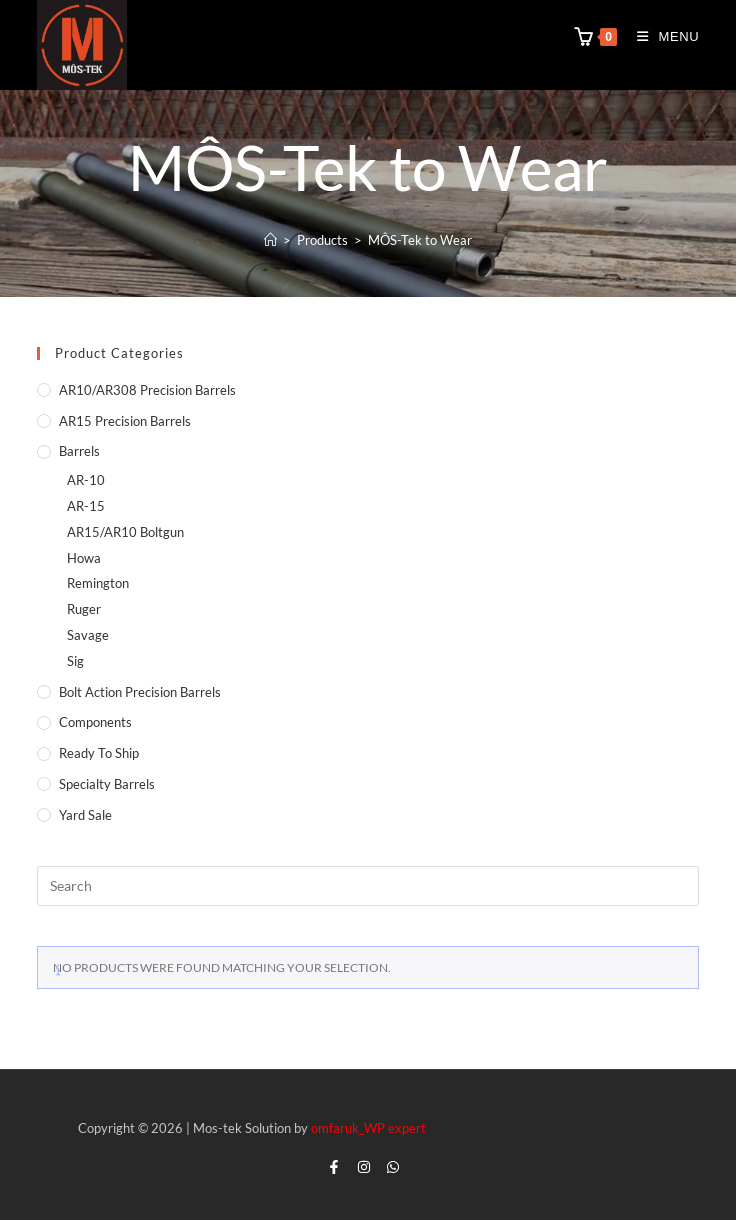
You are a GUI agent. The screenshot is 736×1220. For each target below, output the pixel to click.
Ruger (84, 609)
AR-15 (86, 506)
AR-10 (86, 480)
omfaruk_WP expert (368, 1128)
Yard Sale (85, 815)
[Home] (270, 240)
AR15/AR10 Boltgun (125, 532)
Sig (75, 661)
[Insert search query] (368, 886)
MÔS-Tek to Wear (420, 240)
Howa (84, 558)
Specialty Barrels (107, 784)
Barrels (79, 451)
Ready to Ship (99, 753)
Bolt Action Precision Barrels (140, 692)
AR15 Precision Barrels (125, 421)
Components (95, 722)
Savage (88, 635)
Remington (98, 583)
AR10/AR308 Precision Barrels (147, 390)
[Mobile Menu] (661, 36)
